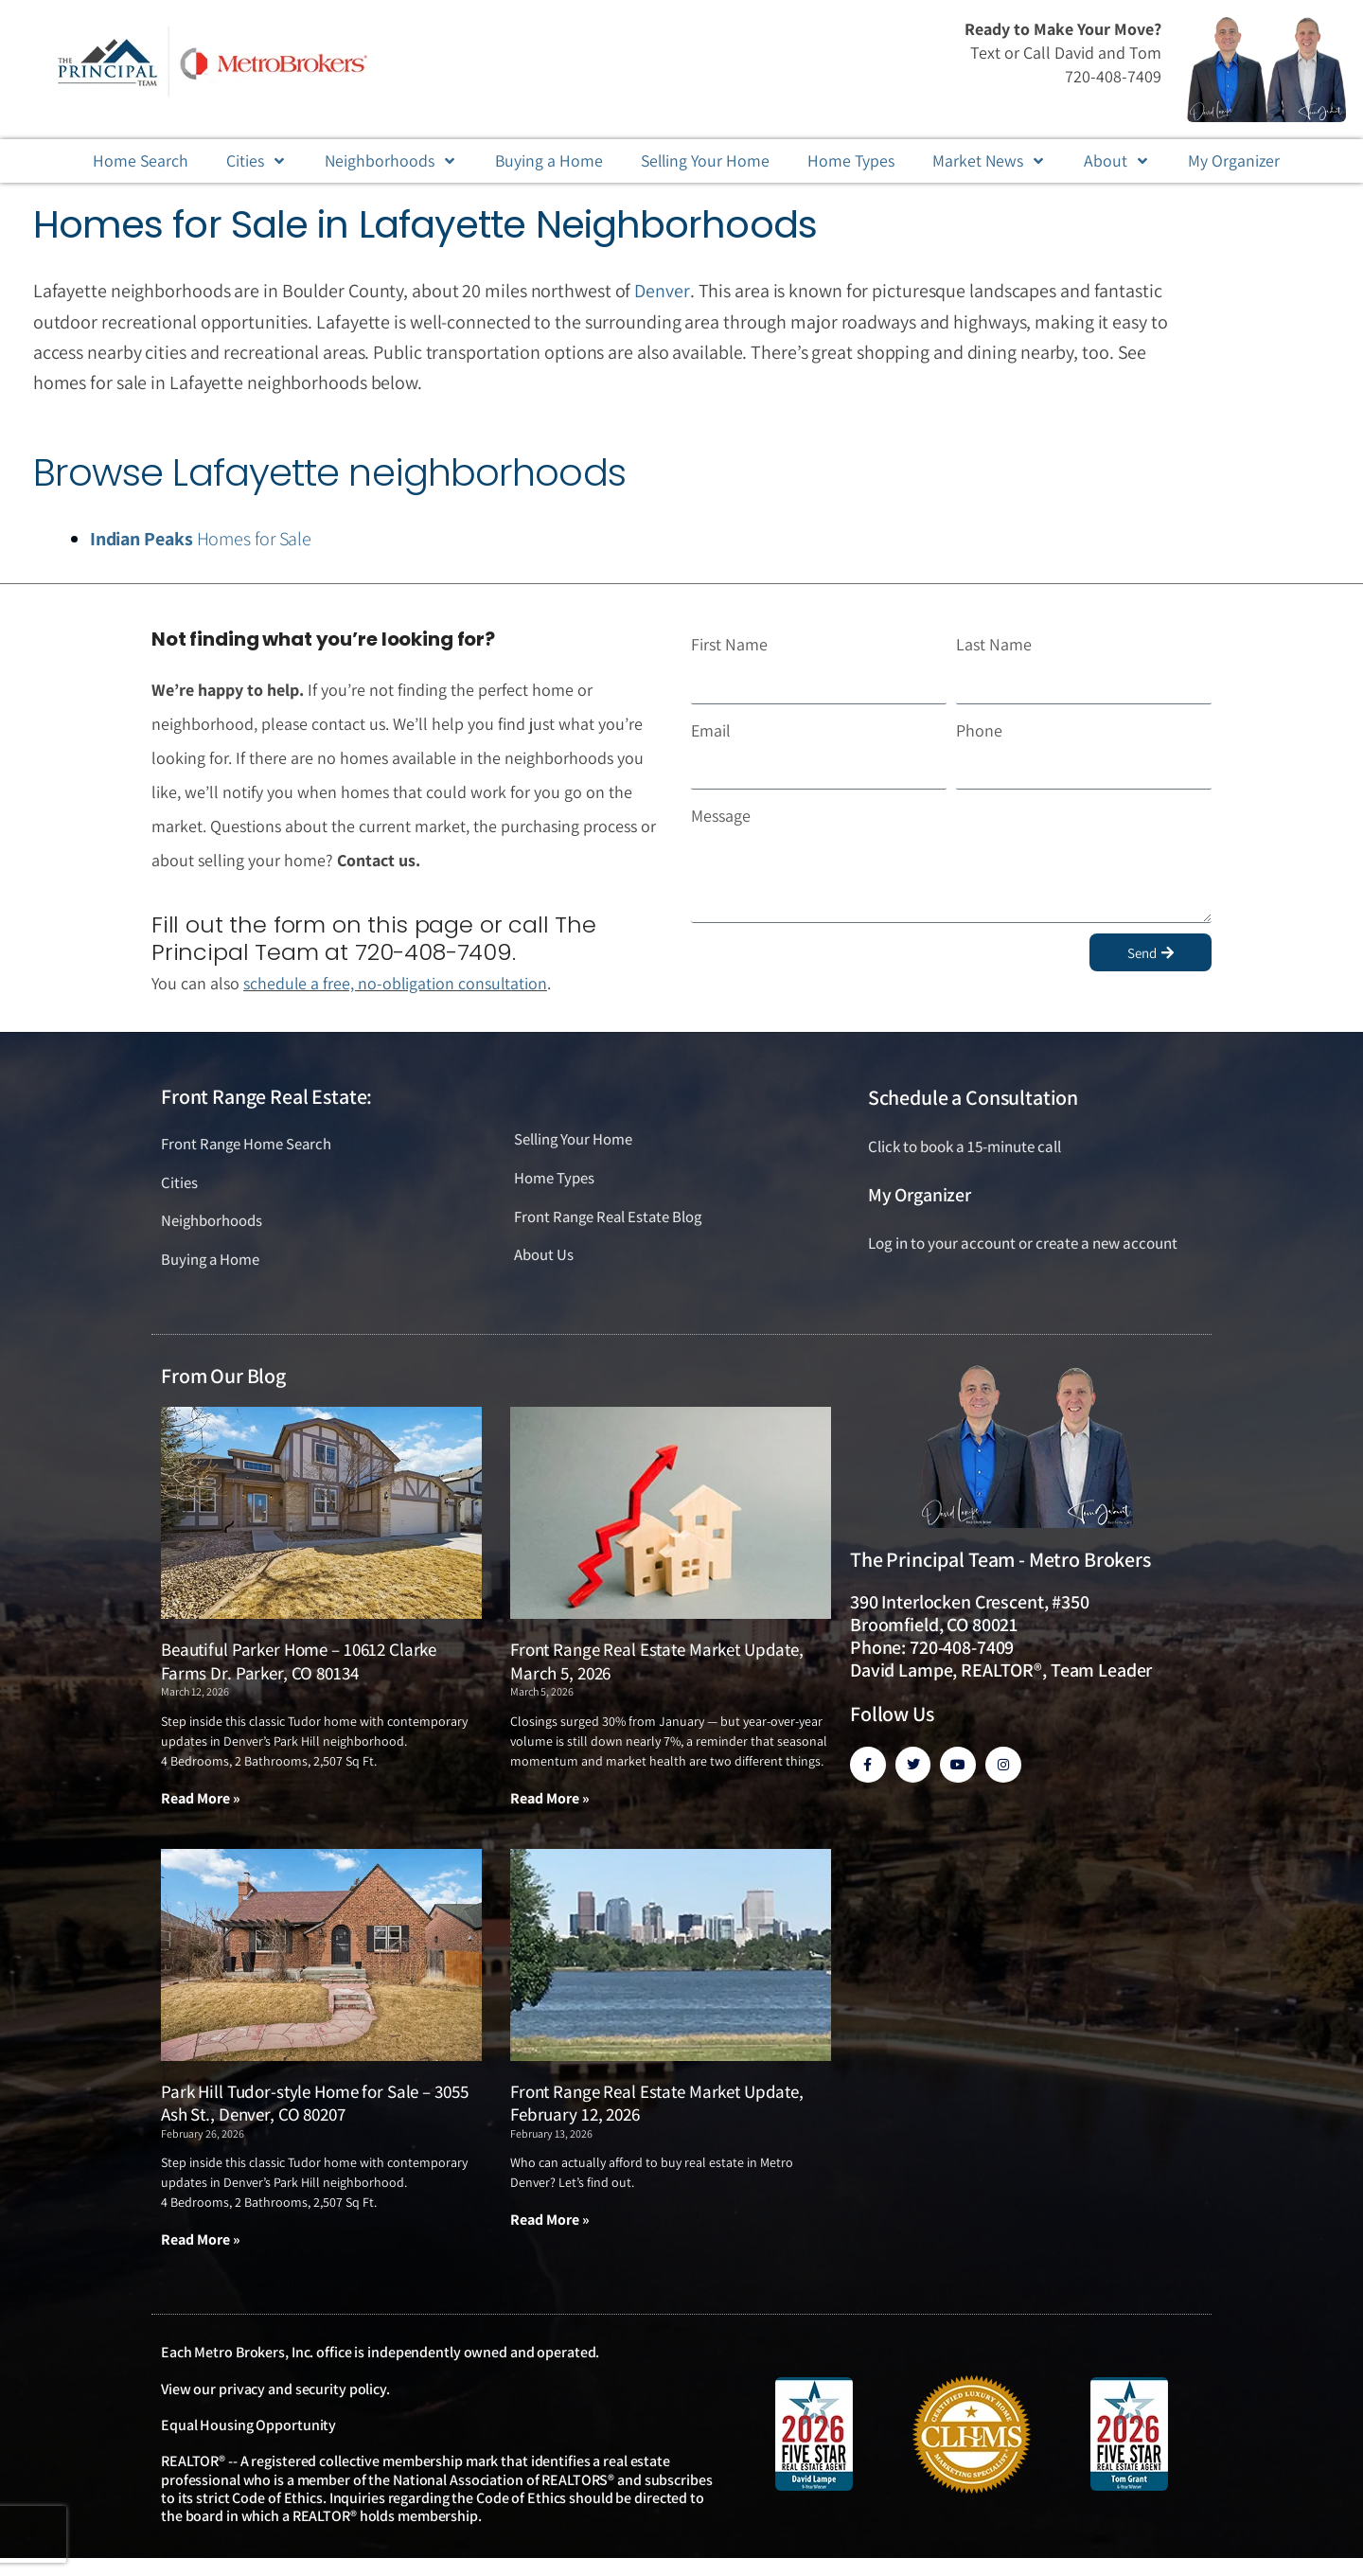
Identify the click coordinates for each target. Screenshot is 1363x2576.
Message (721, 815)
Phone (979, 728)
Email (711, 728)
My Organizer (919, 1193)
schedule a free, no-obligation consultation (396, 981)
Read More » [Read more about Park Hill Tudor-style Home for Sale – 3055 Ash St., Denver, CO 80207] (200, 2239)
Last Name (994, 643)
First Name (729, 643)
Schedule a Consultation (973, 1095)
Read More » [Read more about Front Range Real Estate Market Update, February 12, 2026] (550, 2220)
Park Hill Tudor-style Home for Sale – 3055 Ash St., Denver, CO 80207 (314, 2103)
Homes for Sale (200, 538)
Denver (661, 290)
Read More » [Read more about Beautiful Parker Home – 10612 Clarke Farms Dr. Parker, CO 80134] (200, 1798)
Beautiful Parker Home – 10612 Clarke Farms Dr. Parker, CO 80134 (298, 1661)
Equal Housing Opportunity (248, 2425)
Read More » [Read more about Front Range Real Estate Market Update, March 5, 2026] (550, 1798)
